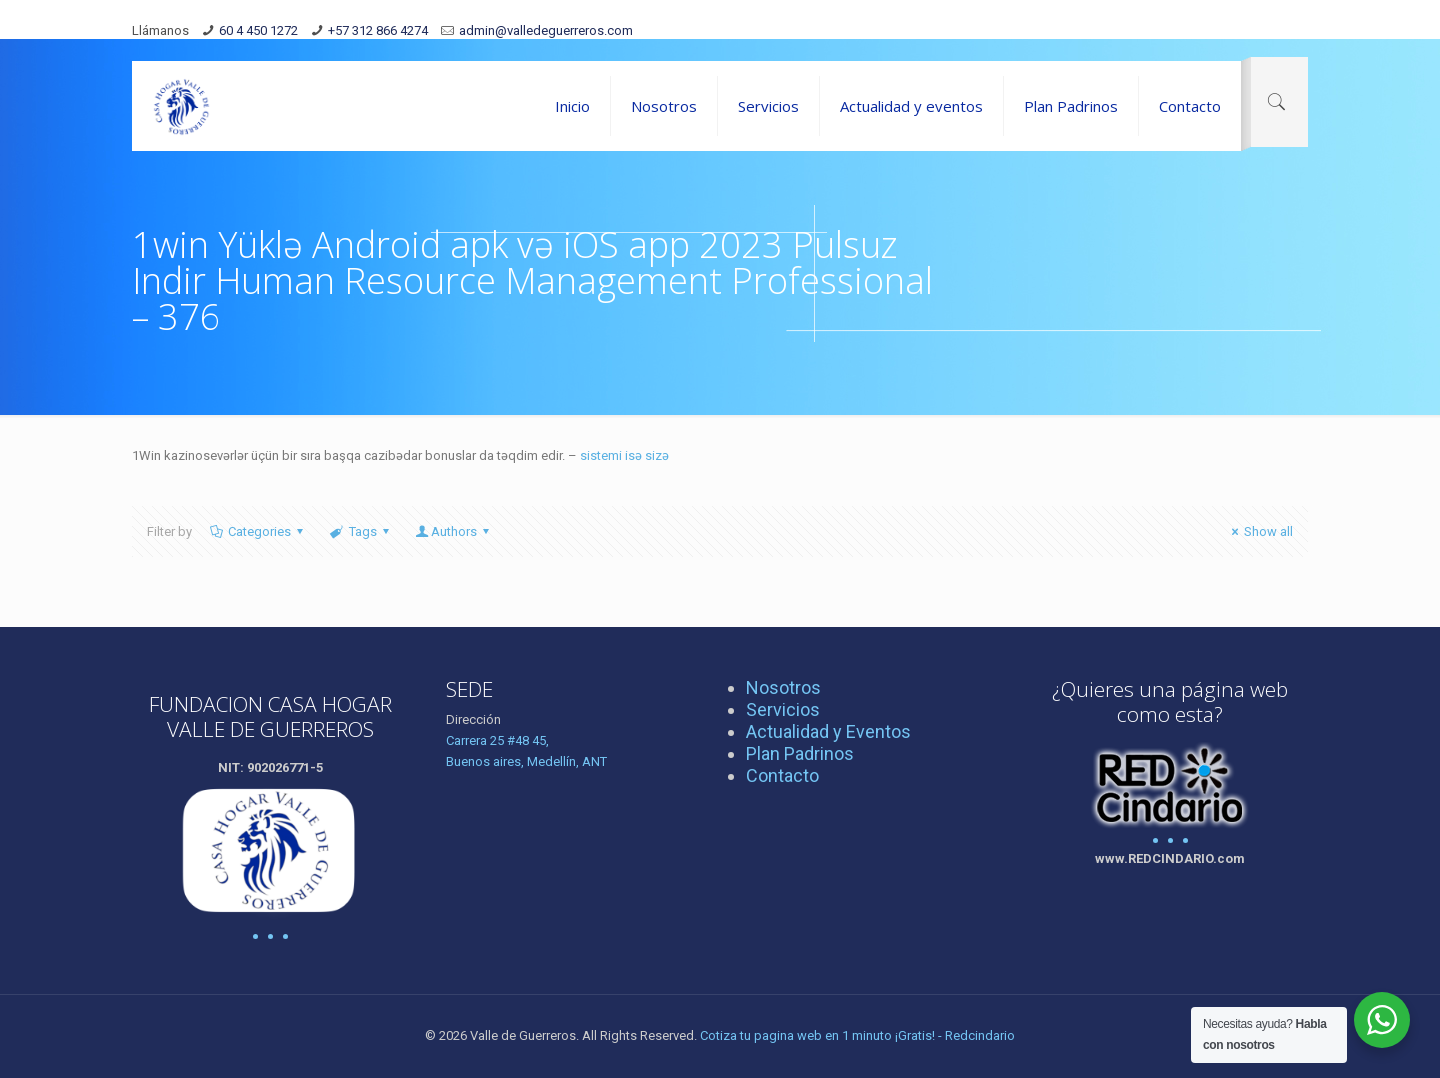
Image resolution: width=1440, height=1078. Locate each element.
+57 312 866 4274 (378, 30)
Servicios (783, 709)
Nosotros (783, 687)
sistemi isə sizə (624, 455)
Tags (360, 531)
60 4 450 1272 (258, 30)
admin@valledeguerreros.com (546, 30)
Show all (1259, 531)
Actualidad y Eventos (828, 731)
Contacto (782, 775)
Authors (454, 531)
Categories (258, 531)
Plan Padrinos (800, 753)
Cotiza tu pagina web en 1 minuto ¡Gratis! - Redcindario (857, 1035)
